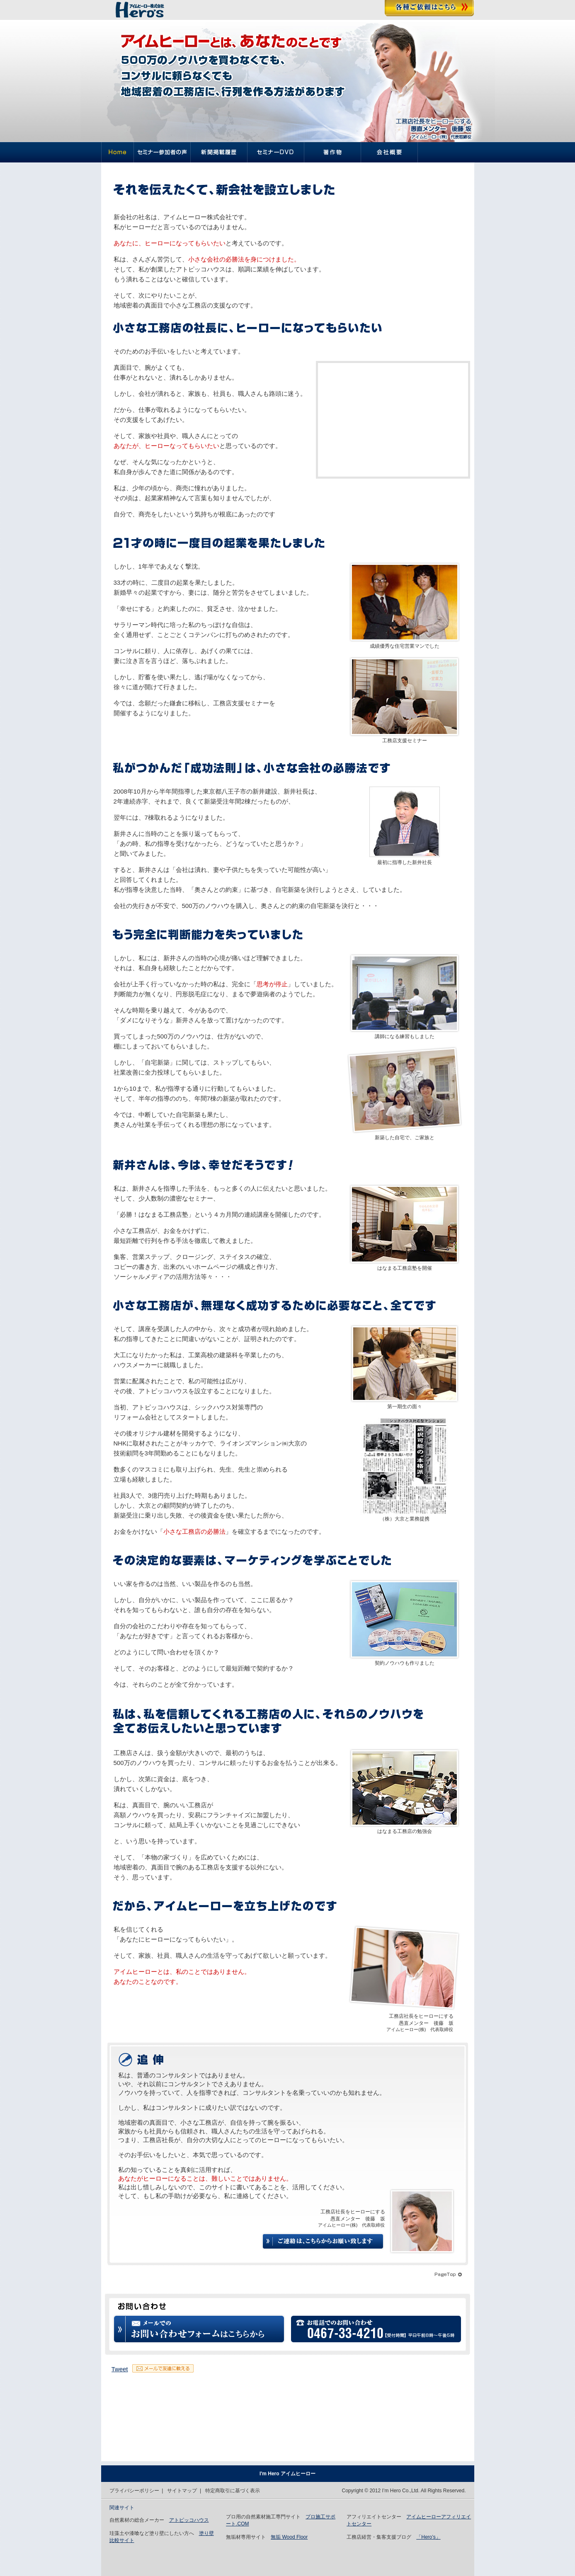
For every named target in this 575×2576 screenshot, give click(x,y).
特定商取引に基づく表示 (232, 2491)
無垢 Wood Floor (289, 2537)
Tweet (120, 2369)
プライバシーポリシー (134, 2491)
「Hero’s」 (428, 2537)
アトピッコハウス (189, 2520)
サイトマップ (182, 2491)
